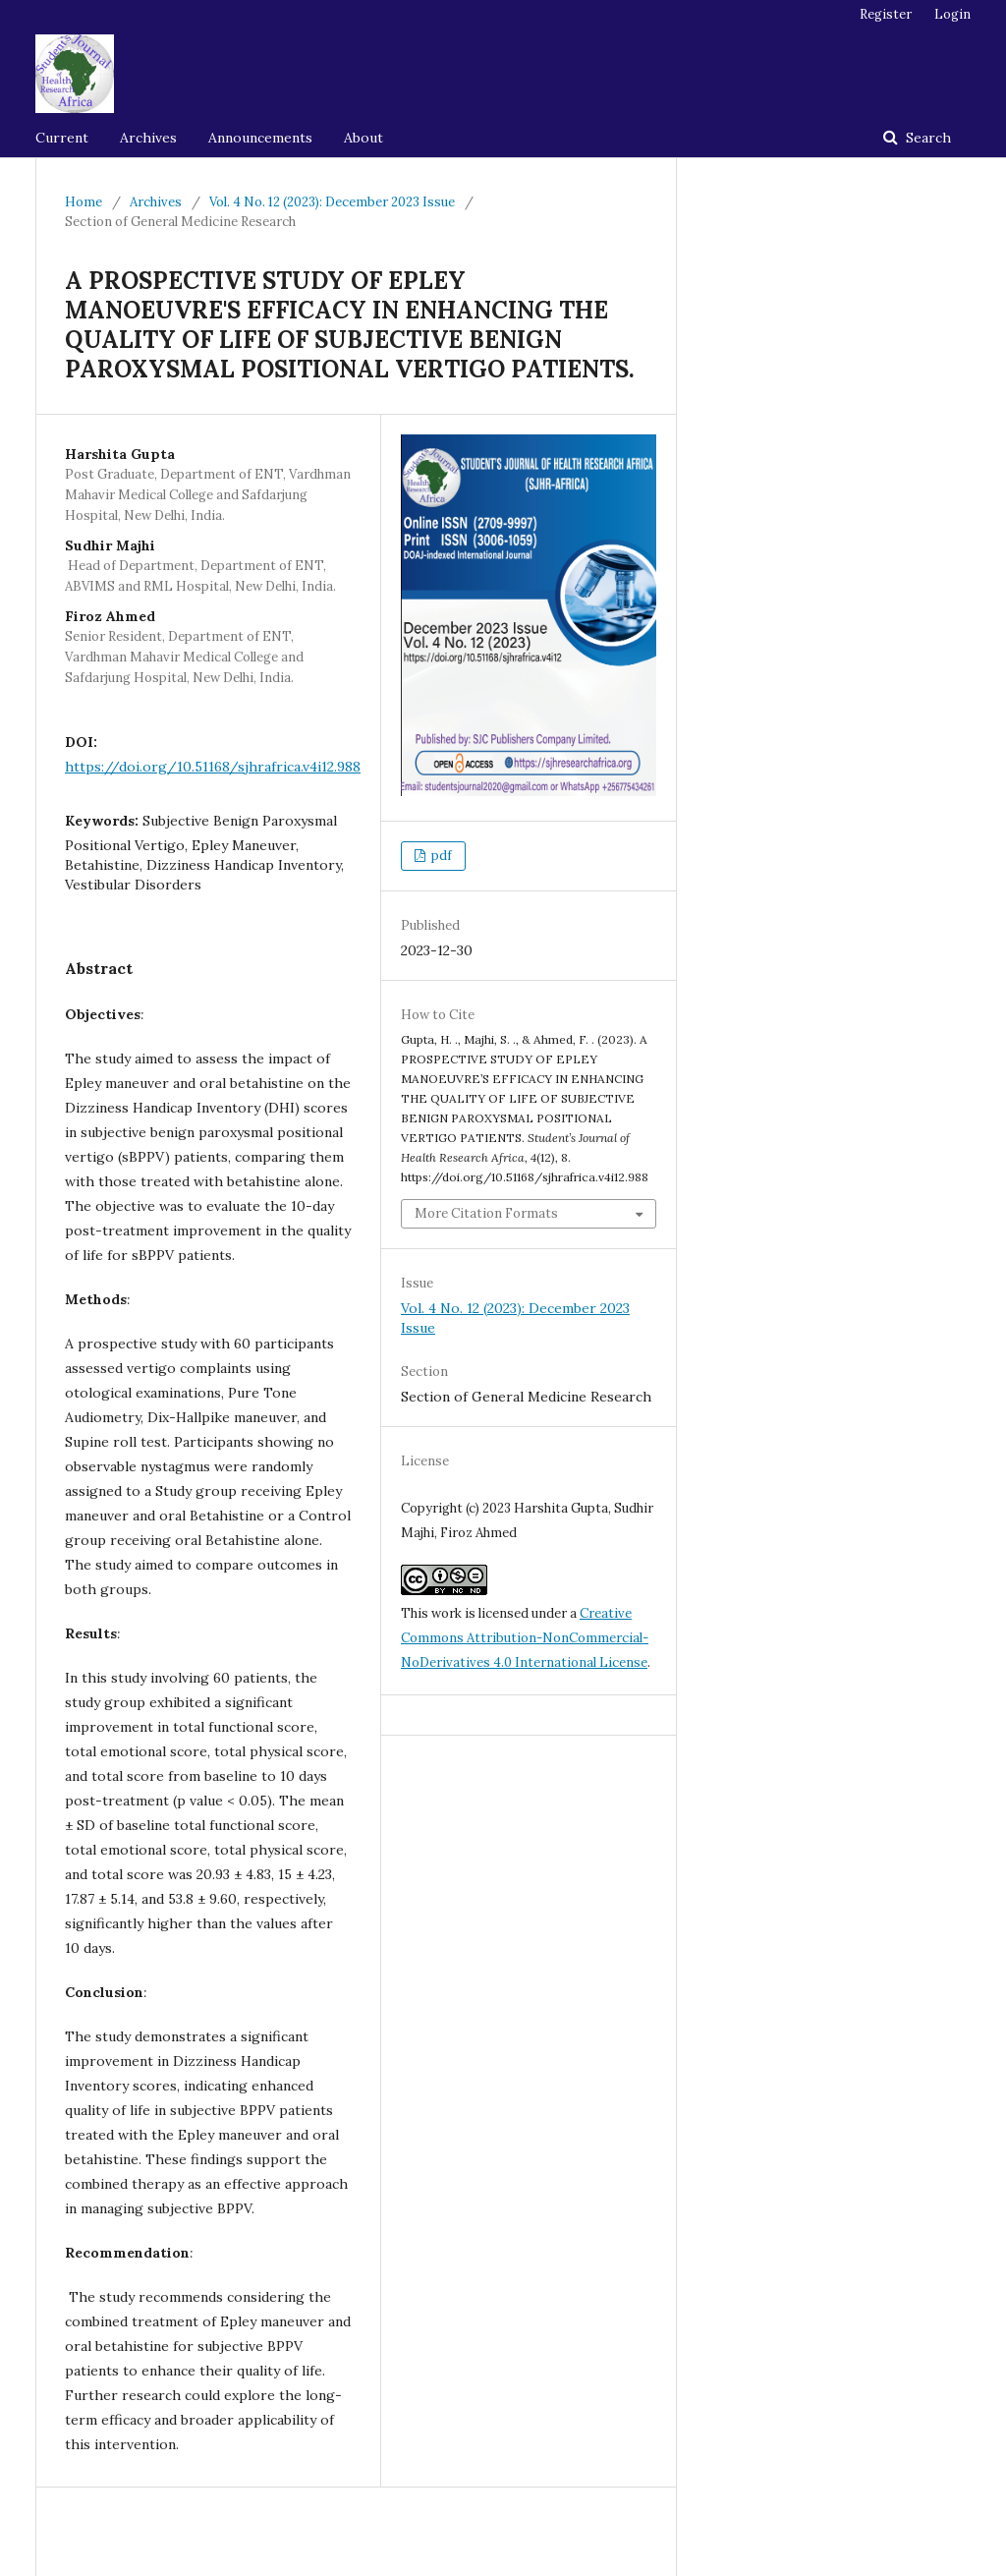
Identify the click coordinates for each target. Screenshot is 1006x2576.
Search (926, 137)
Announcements (260, 137)
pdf (440, 855)
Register (886, 14)
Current (61, 137)
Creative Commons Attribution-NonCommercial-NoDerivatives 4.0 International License (524, 1638)
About (363, 137)
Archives (148, 137)
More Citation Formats (486, 1213)
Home (83, 202)
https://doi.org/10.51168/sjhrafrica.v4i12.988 (213, 766)
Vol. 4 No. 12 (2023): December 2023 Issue (332, 202)
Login (952, 14)
